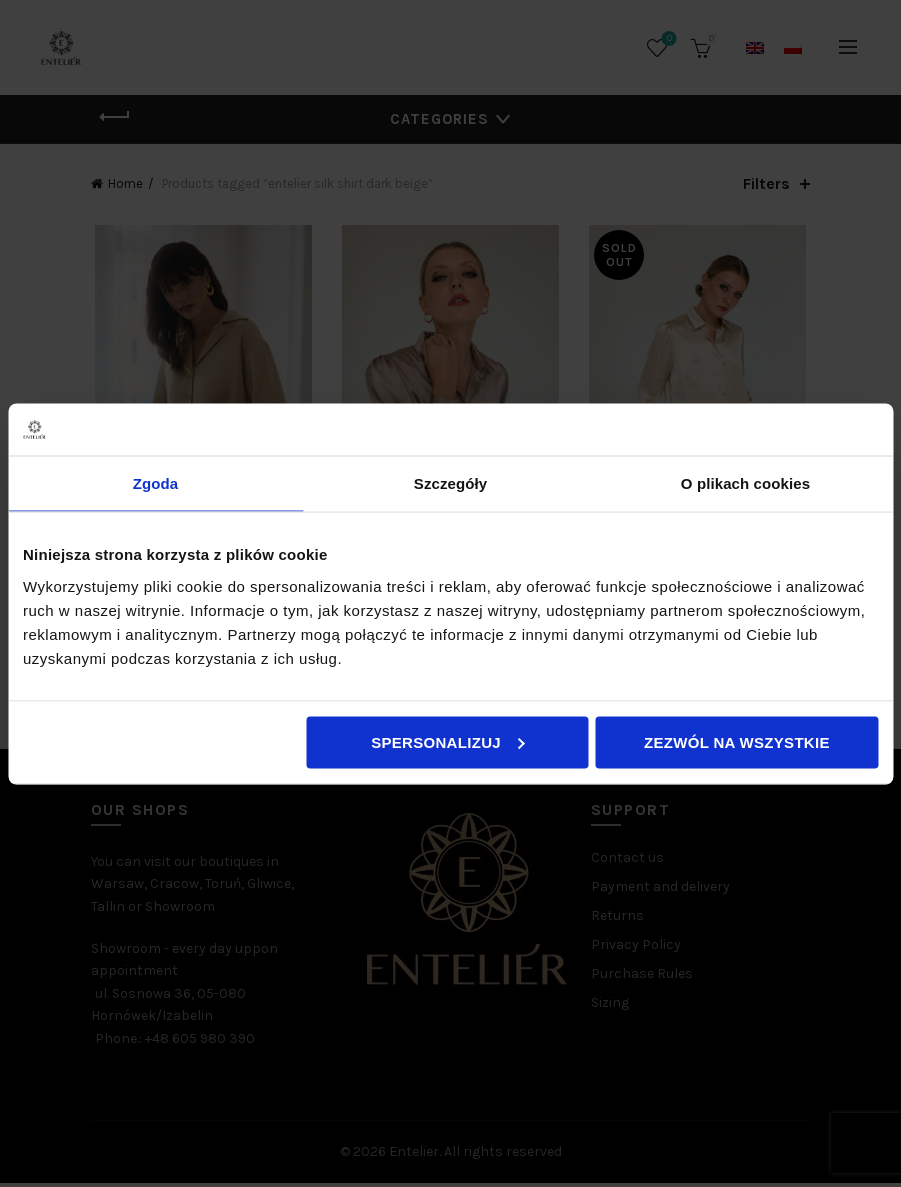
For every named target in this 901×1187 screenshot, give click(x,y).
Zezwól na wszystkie (737, 741)
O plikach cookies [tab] (745, 483)
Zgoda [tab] (156, 483)
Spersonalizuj (448, 741)
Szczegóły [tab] (450, 483)
